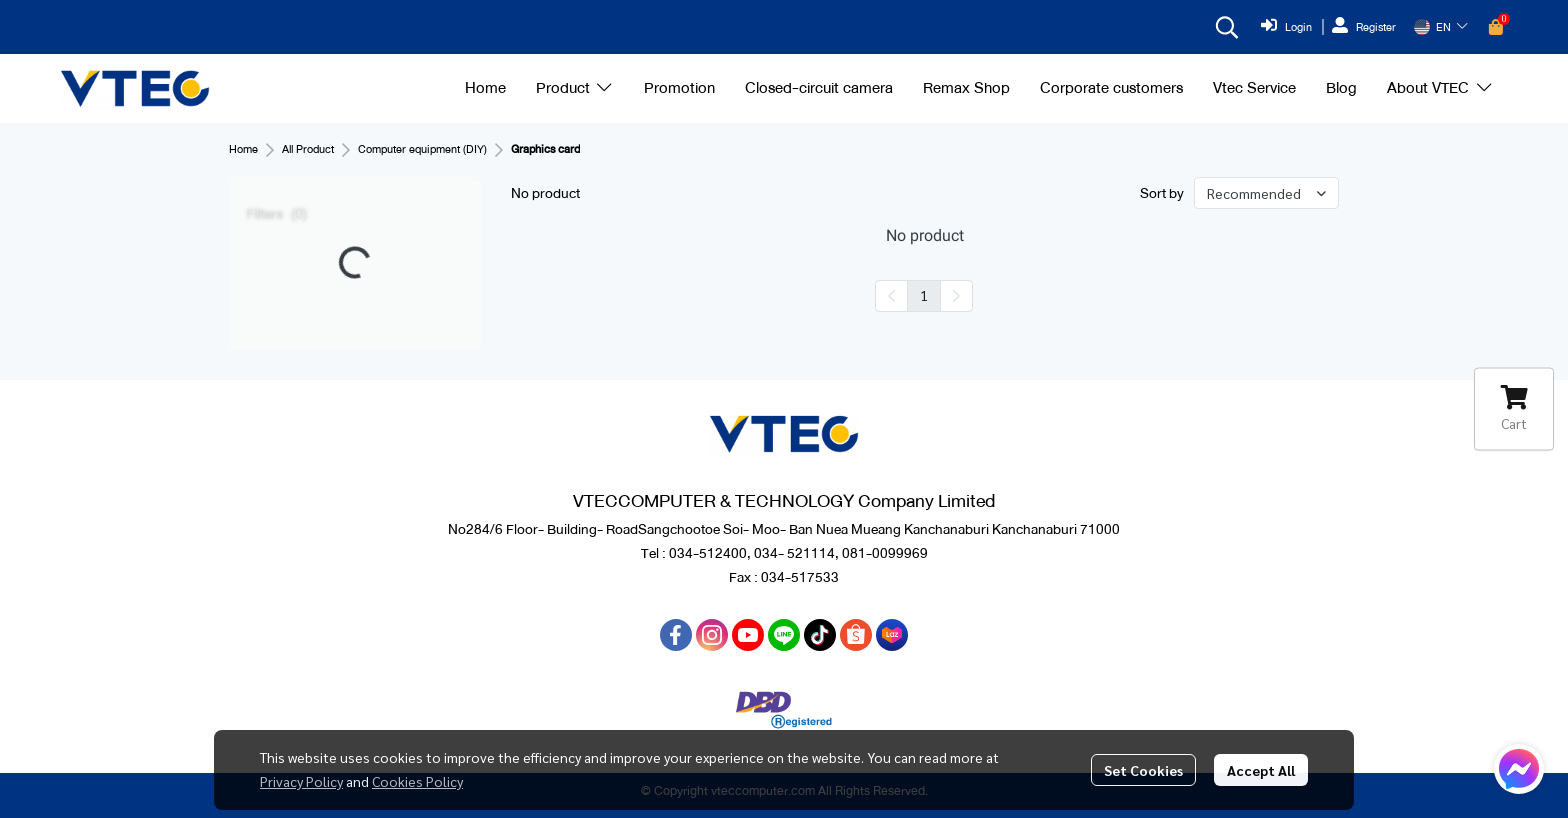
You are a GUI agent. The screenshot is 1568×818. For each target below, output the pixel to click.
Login (1286, 27)
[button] (1227, 27)
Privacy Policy (301, 781)
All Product (308, 149)
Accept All (1261, 770)
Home (243, 149)
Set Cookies (1143, 770)
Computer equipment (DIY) (422, 149)
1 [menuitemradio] (924, 295)
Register (1364, 27)
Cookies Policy (417, 781)
